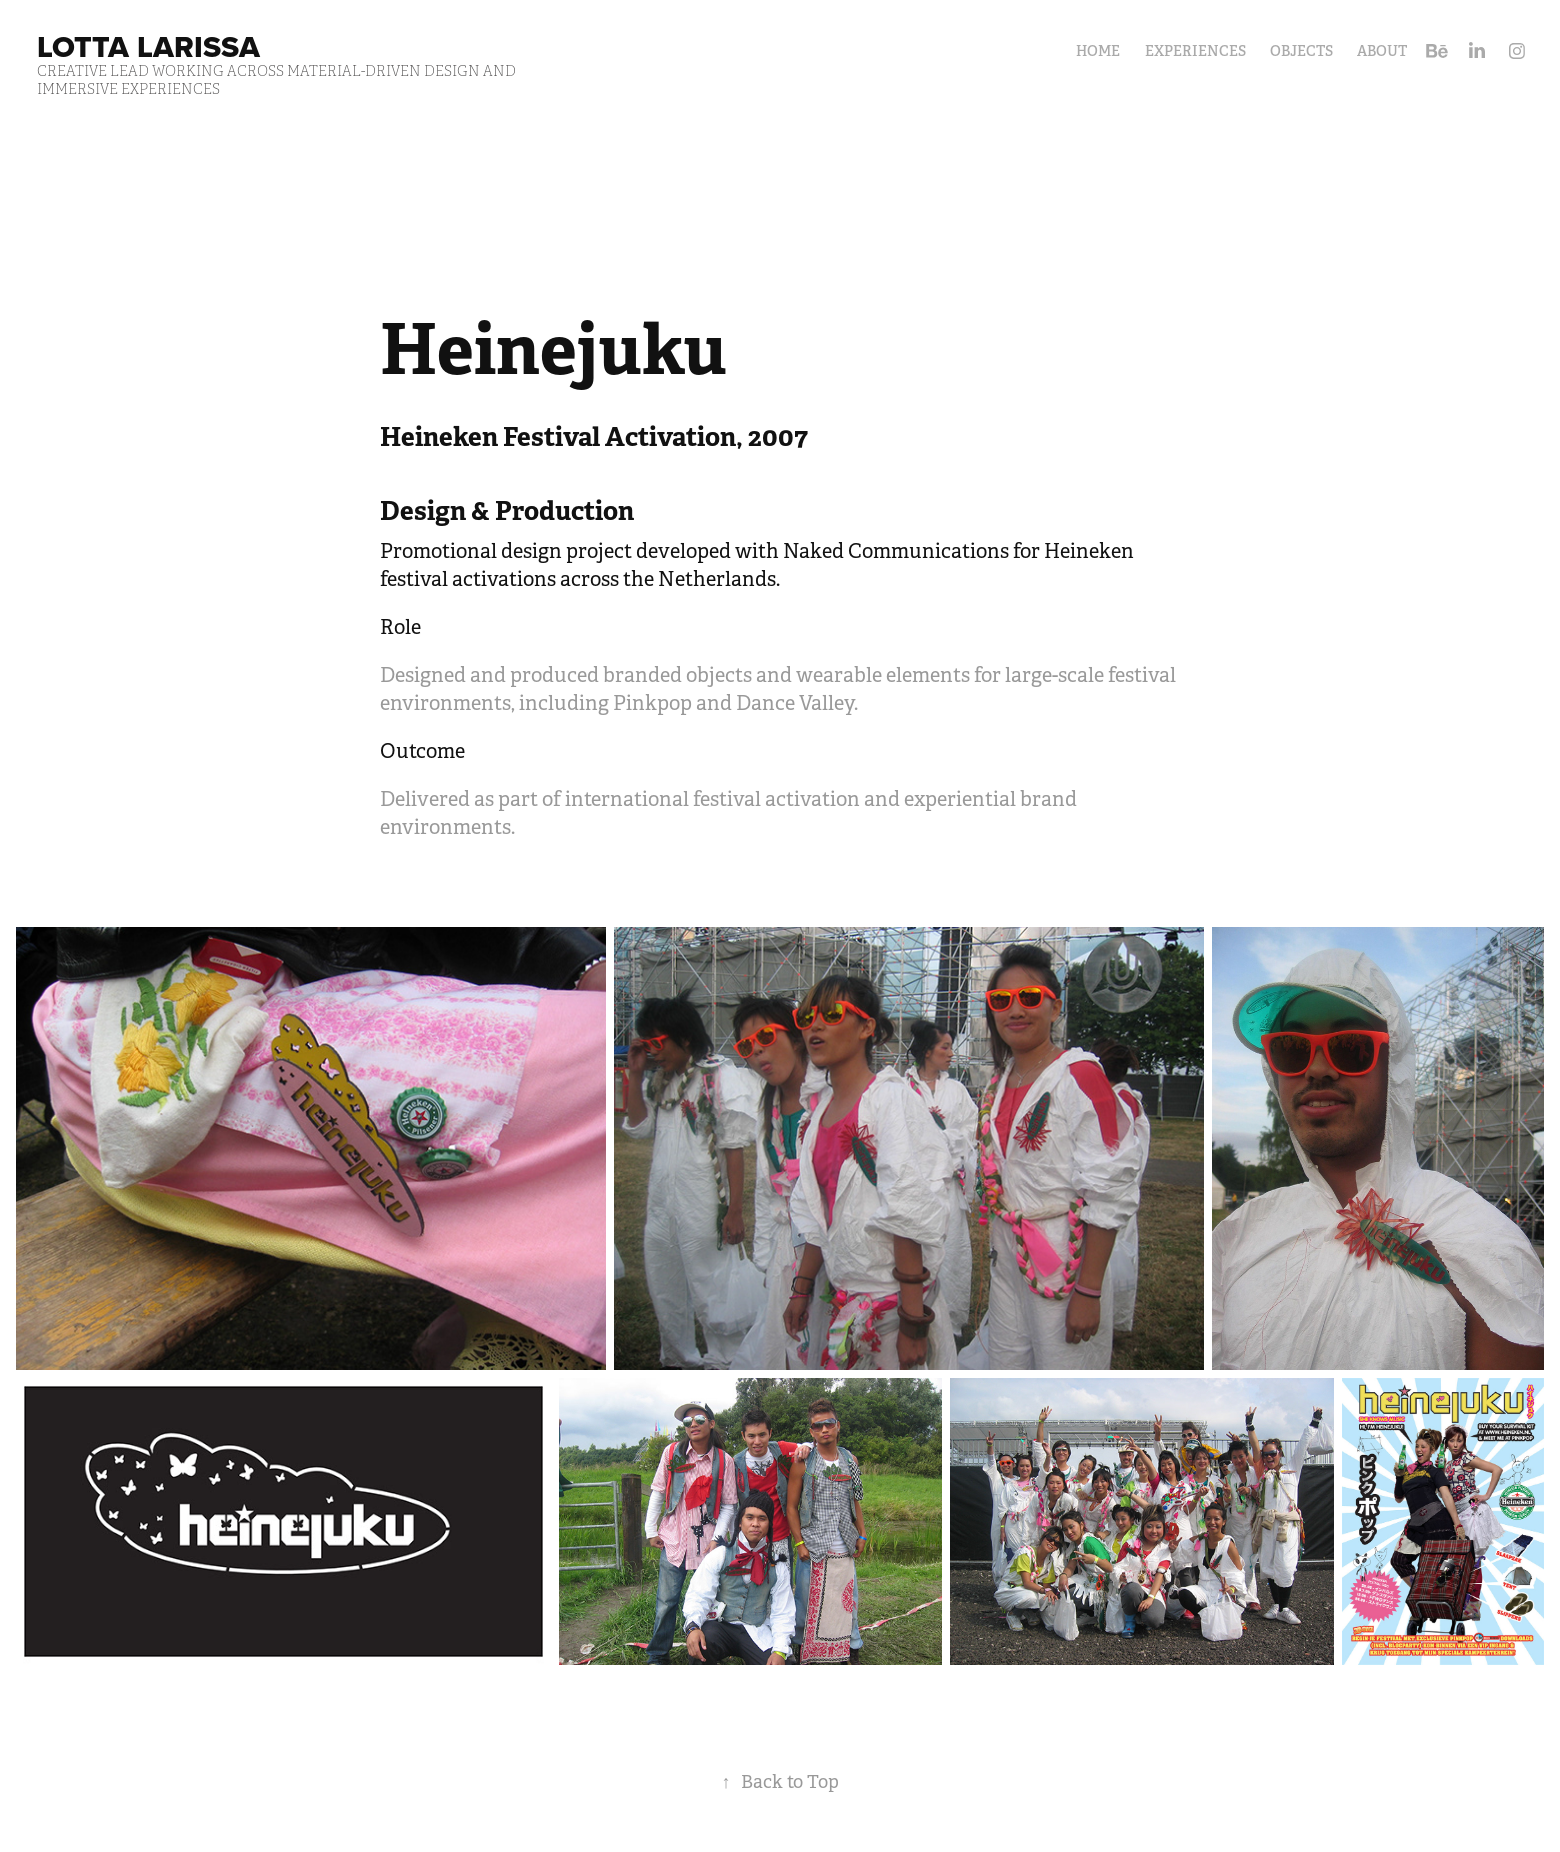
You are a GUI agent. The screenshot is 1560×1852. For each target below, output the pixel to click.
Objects (1301, 51)
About (1382, 51)
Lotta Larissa (148, 46)
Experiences (1195, 51)
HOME (1098, 51)
